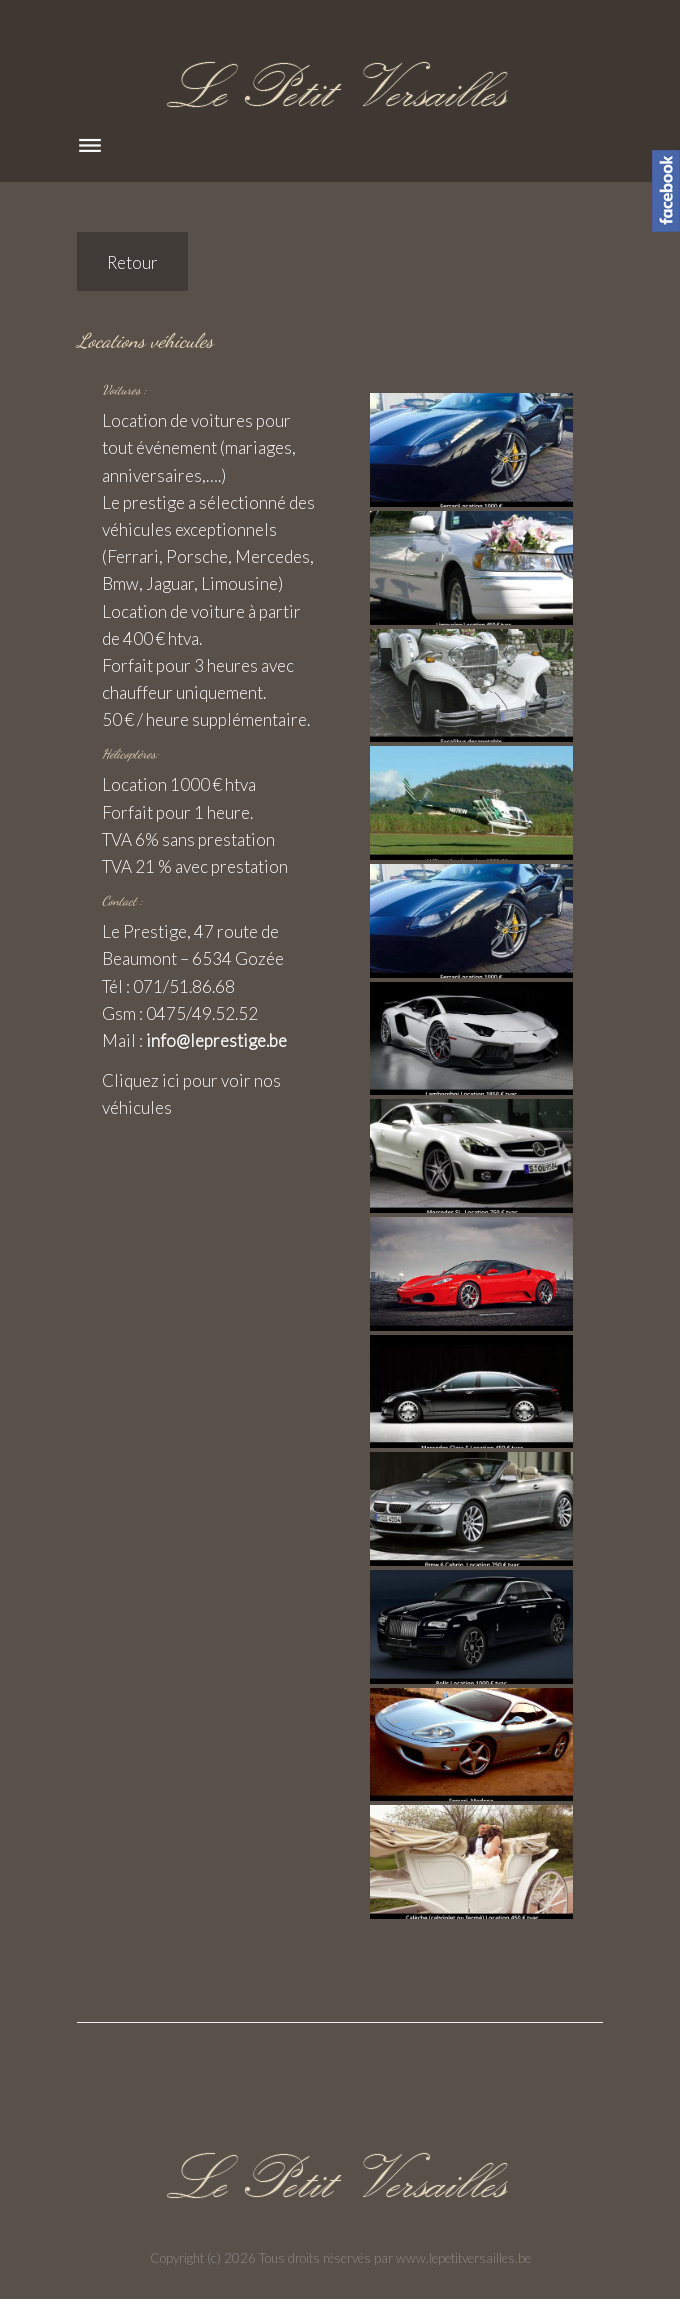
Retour (132, 262)
